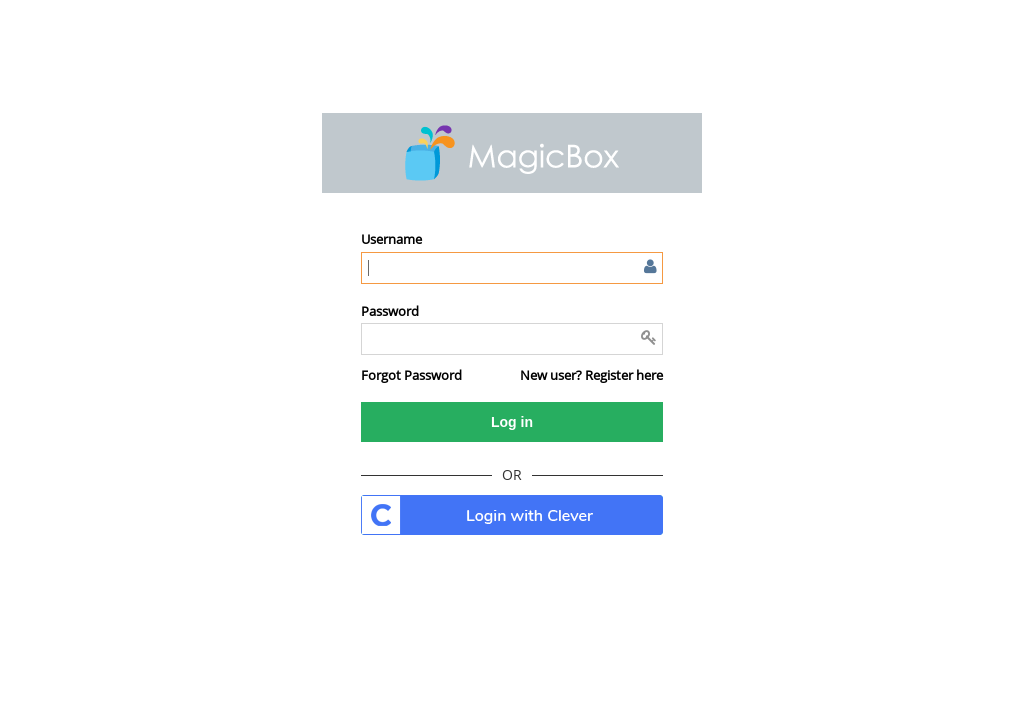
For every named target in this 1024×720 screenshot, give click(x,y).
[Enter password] (512, 339)
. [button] (512, 515)
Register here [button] (624, 375)
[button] (411, 375)
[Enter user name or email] (512, 268)
